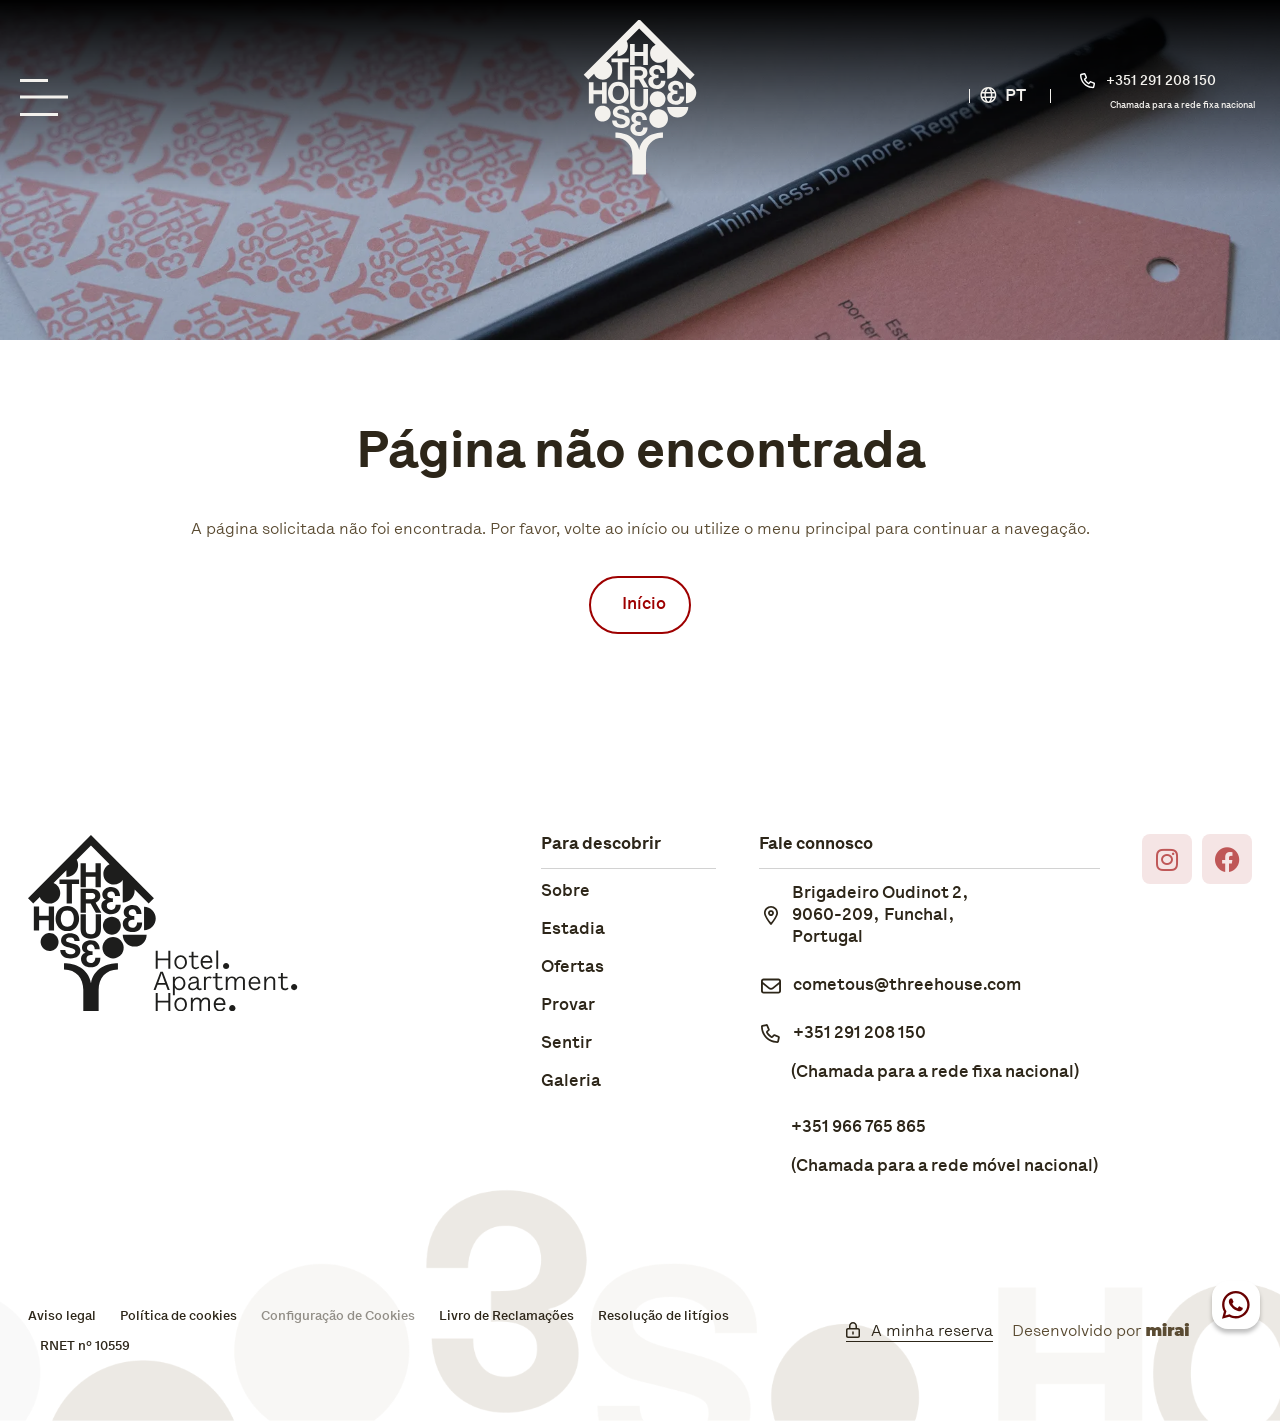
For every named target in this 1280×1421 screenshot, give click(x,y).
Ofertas (572, 967)
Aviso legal (62, 1316)
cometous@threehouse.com (907, 985)
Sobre (565, 891)
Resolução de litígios (663, 1316)
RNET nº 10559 (85, 1346)
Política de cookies (178, 1316)
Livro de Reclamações (506, 1316)
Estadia (573, 929)
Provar (568, 1005)
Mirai (1167, 1330)
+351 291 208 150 (859, 1033)
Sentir (566, 1043)
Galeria (571, 1081)
